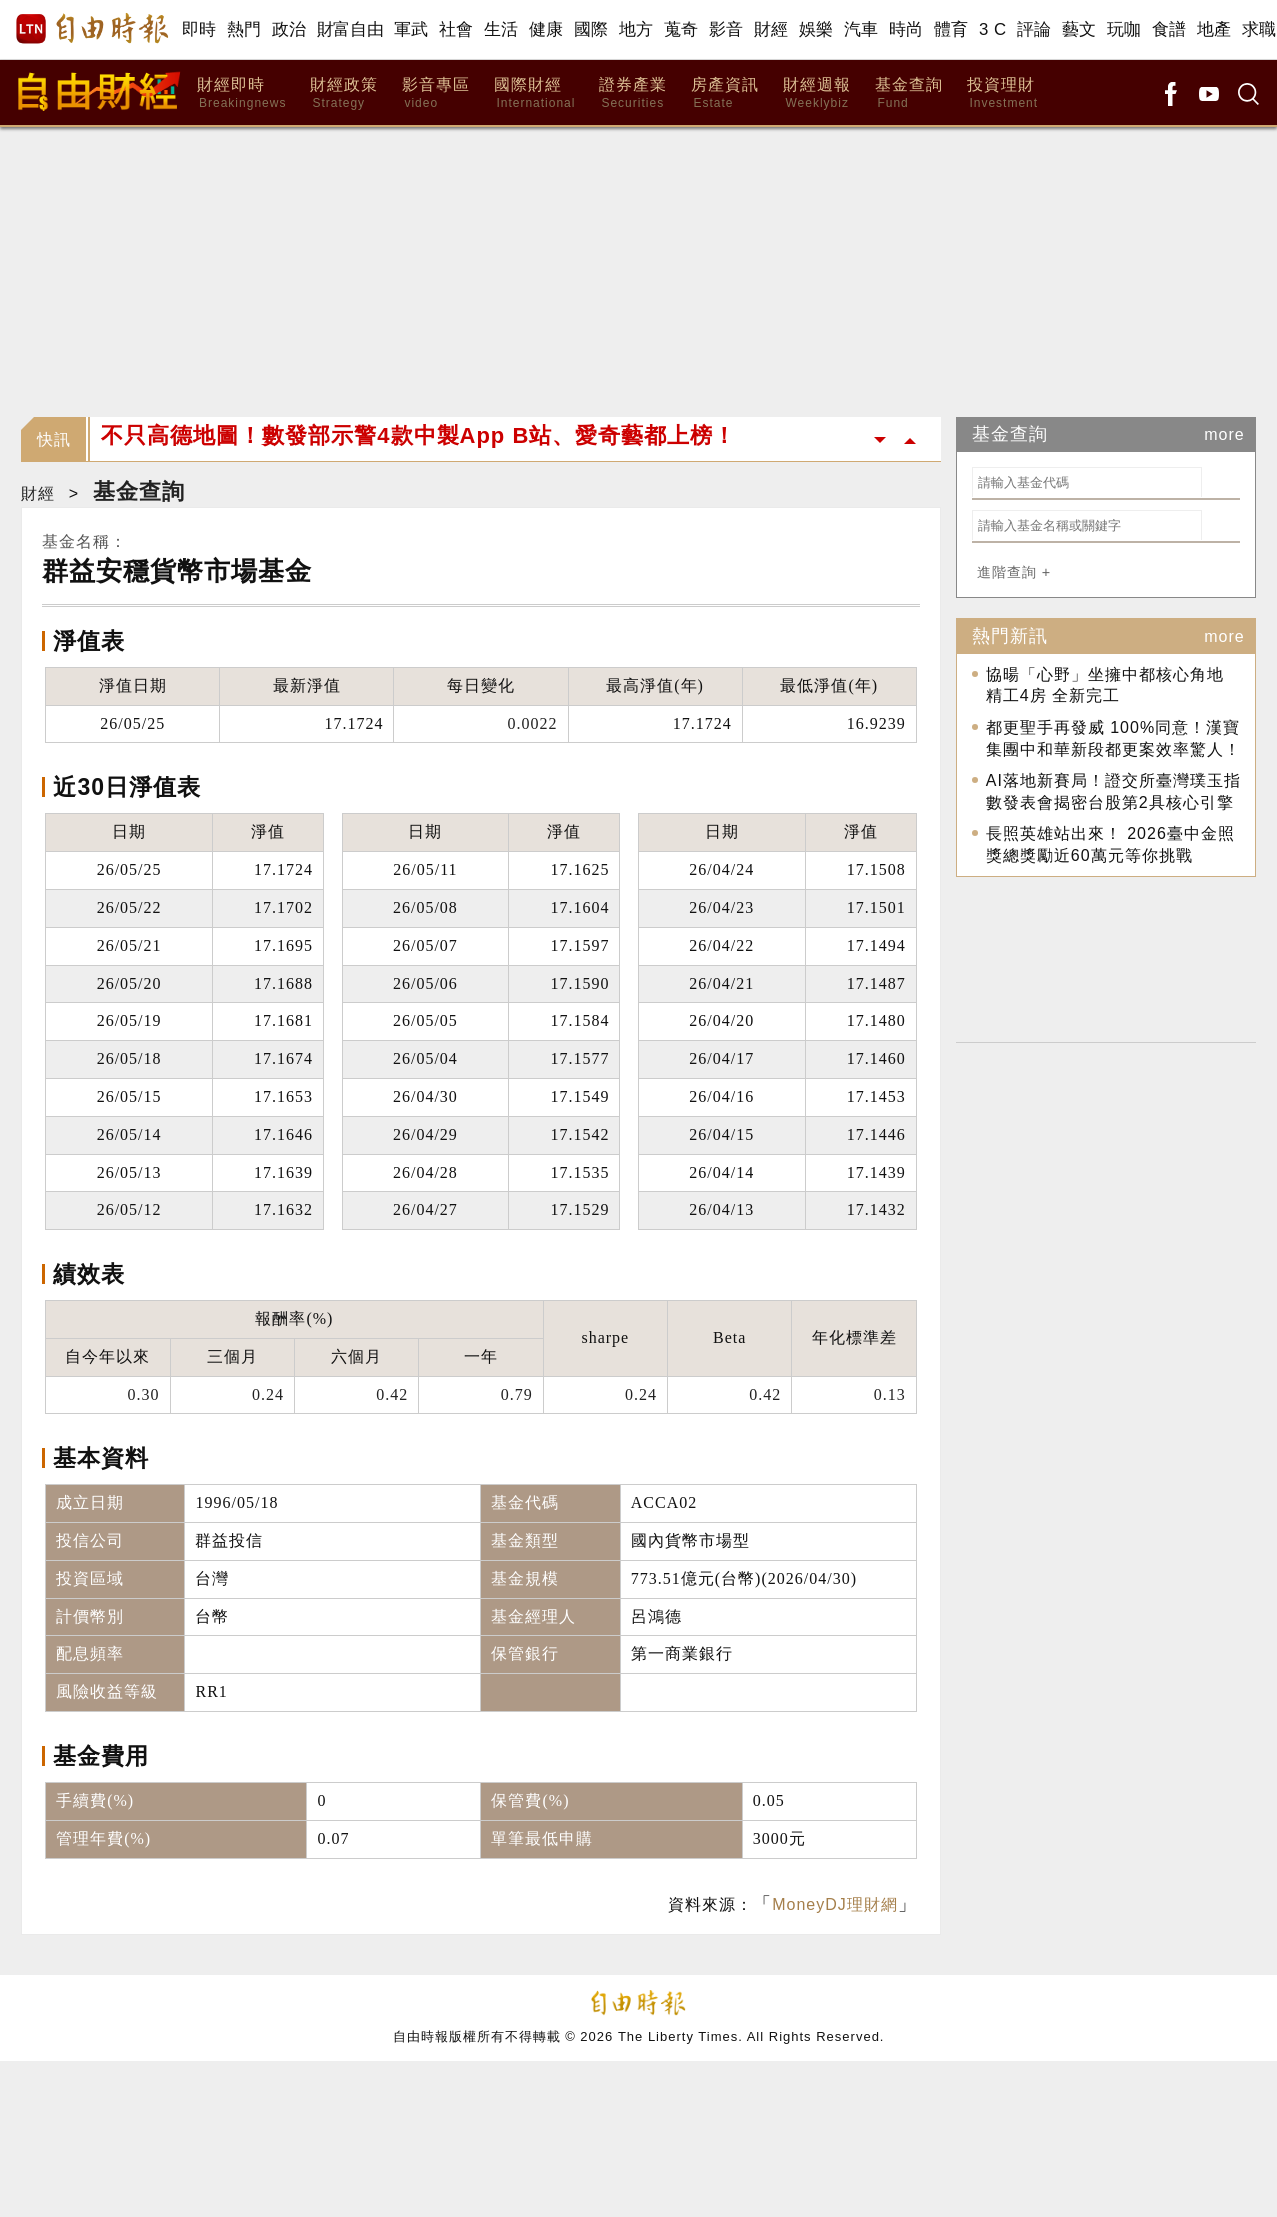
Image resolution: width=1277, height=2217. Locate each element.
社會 (456, 29)
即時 (199, 29)
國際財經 (534, 93)
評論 (1034, 29)
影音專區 (436, 93)
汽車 (861, 29)
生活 (501, 29)
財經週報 (817, 93)
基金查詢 (909, 93)
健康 (546, 29)
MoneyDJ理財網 (835, 1904)
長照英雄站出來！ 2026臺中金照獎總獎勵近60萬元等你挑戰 (1110, 844)
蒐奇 (681, 29)
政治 (289, 29)
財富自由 (350, 29)
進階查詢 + (1014, 572)
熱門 (244, 29)
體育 (951, 29)
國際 (591, 29)
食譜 (1169, 29)
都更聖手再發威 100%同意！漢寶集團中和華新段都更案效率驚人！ (1113, 738)
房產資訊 (725, 93)
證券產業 (633, 93)
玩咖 (1124, 29)
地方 (636, 29)
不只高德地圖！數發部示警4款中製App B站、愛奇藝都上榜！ (418, 439)
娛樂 (816, 29)
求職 (1259, 29)
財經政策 (344, 93)
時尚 (906, 29)
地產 (1214, 29)
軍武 (411, 29)
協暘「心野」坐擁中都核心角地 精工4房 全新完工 (1105, 685)
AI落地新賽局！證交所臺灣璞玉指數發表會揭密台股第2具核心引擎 (1113, 791)
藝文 (1079, 29)
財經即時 (241, 93)
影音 (726, 29)
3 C (993, 29)
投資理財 (1002, 93)
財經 (771, 29)
